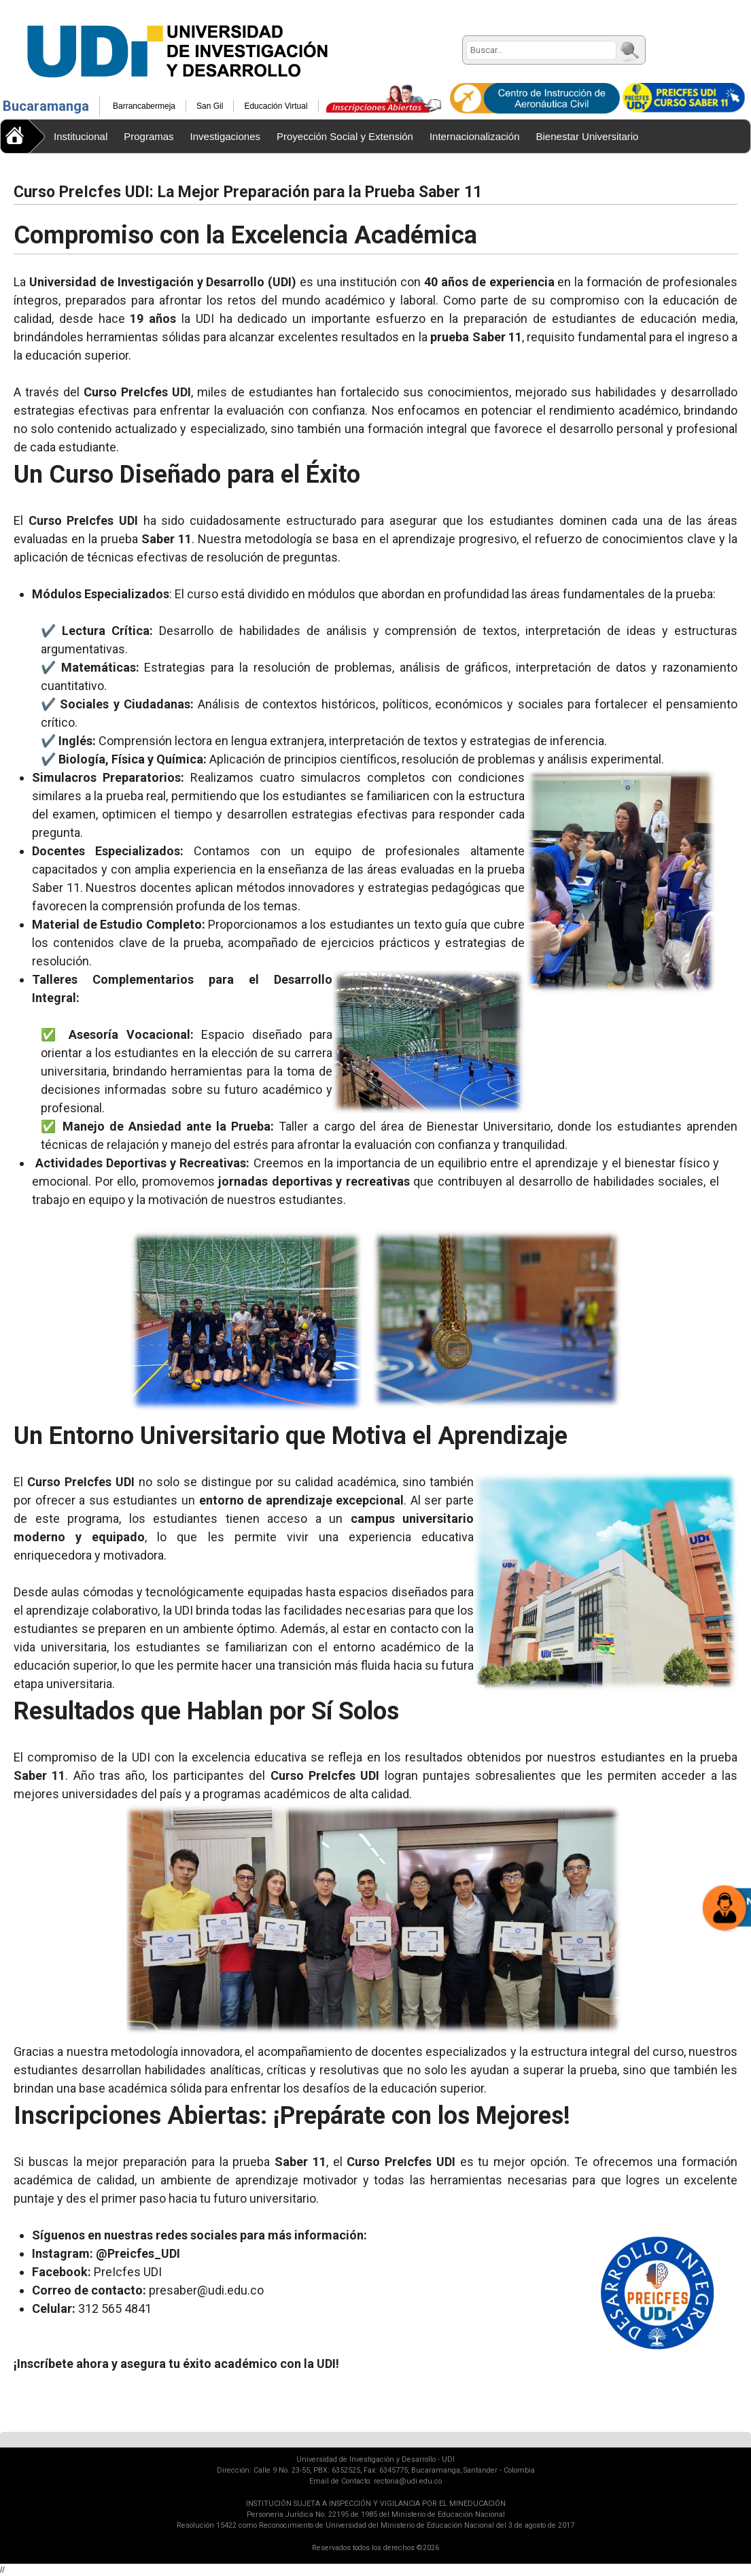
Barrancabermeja (144, 106)
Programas (148, 136)
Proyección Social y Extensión (345, 136)
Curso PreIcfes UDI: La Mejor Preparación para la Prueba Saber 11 (248, 192)
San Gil (209, 106)
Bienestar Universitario (587, 136)
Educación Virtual (275, 106)
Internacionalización (475, 136)
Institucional (80, 136)
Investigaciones (225, 136)
